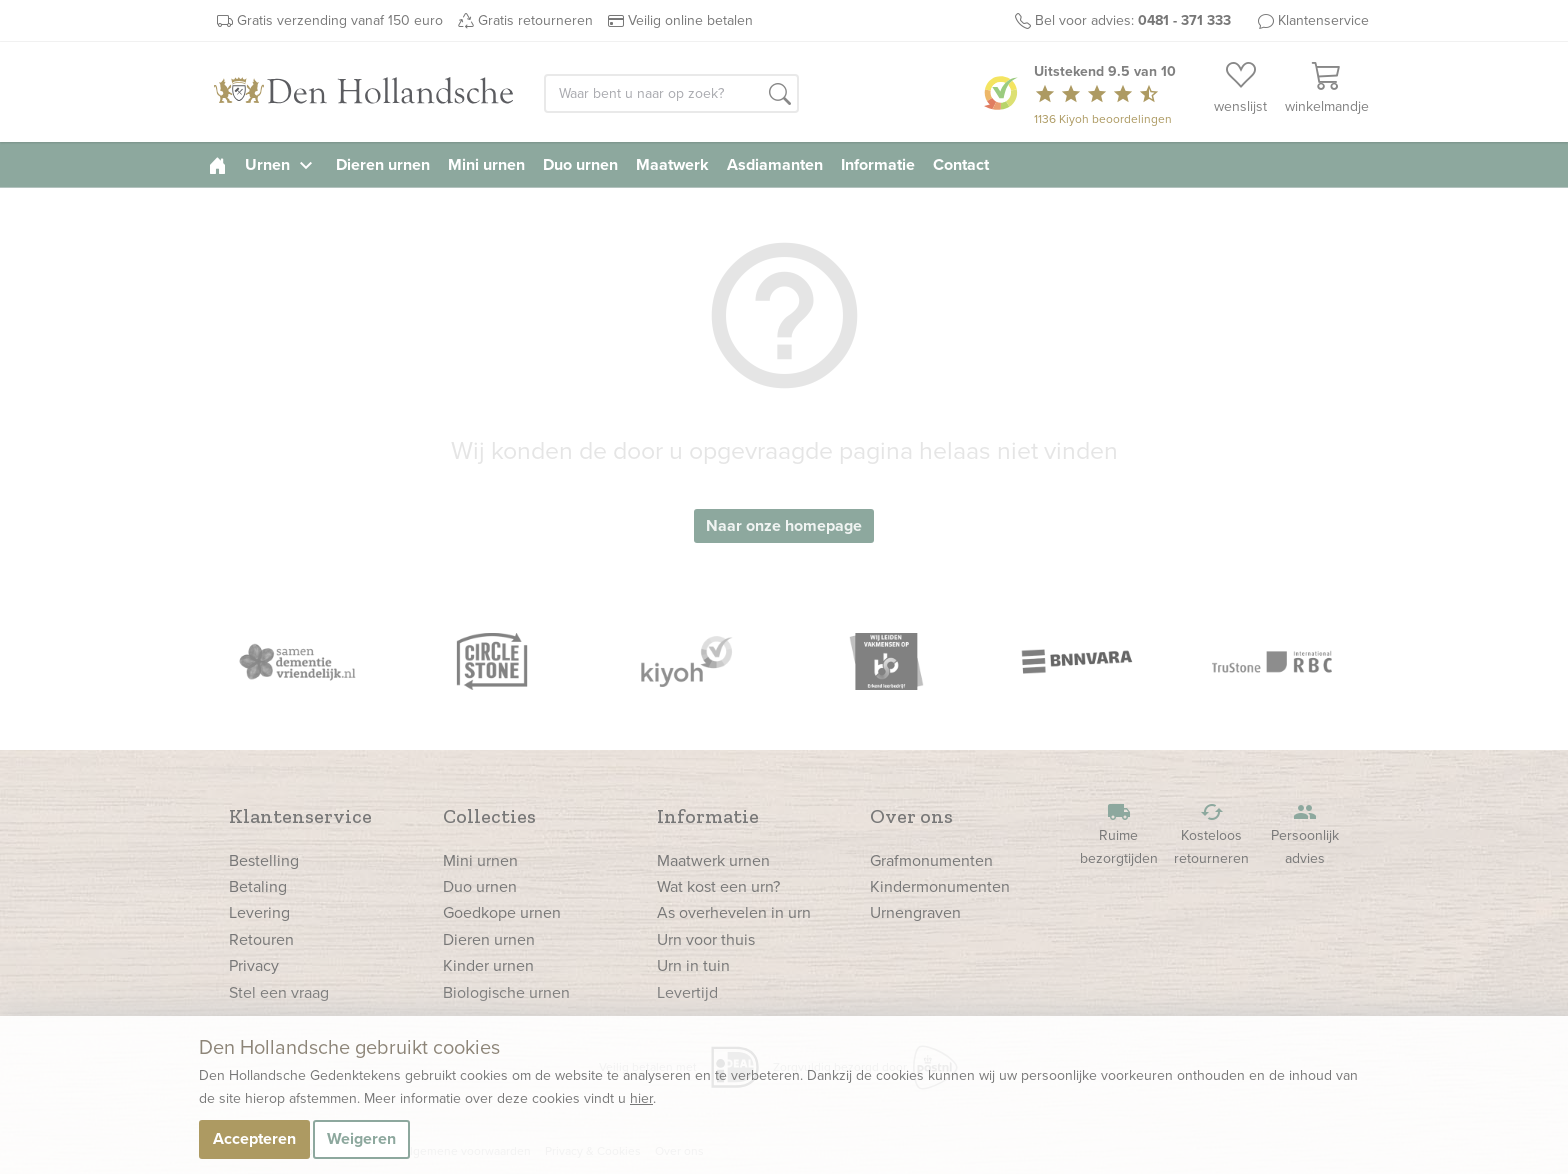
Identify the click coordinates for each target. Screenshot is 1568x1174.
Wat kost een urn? (718, 886)
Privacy (254, 965)
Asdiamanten (775, 164)
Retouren (261, 939)
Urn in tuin (693, 965)
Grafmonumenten (931, 860)
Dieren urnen (383, 164)
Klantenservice (1323, 20)
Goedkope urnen (502, 912)
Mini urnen (486, 164)
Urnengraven (915, 912)
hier (641, 1098)
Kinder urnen (488, 965)
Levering (259, 912)
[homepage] (217, 164)
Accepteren (254, 1138)
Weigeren (361, 1138)
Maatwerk (672, 164)
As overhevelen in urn (734, 912)
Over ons (911, 816)
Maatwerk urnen (713, 860)
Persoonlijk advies (1305, 834)
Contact (961, 164)
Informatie (878, 164)
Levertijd (687, 992)
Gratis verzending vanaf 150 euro (340, 20)
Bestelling (264, 860)
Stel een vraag (279, 992)
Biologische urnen (506, 992)
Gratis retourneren (535, 20)
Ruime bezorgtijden (1119, 834)
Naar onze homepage (784, 525)
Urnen (281, 164)
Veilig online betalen (690, 20)
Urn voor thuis (706, 939)
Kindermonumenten (940, 886)
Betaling (258, 886)
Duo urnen (580, 164)
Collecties (489, 816)
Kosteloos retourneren (1212, 834)
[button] (780, 95)
